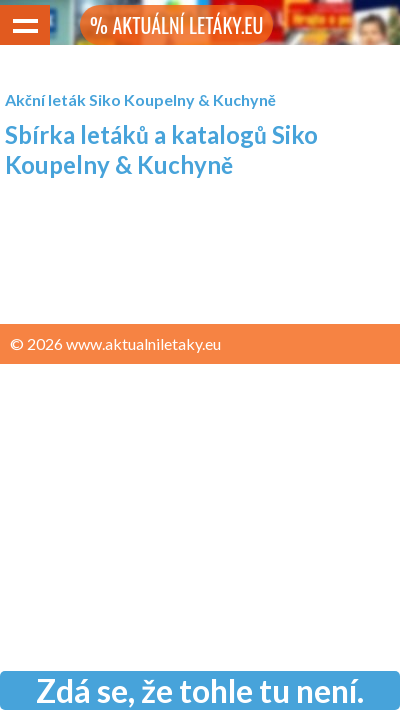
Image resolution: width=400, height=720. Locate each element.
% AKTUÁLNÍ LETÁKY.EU (176, 25)
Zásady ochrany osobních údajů (121, 382)
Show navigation (25, 25)
